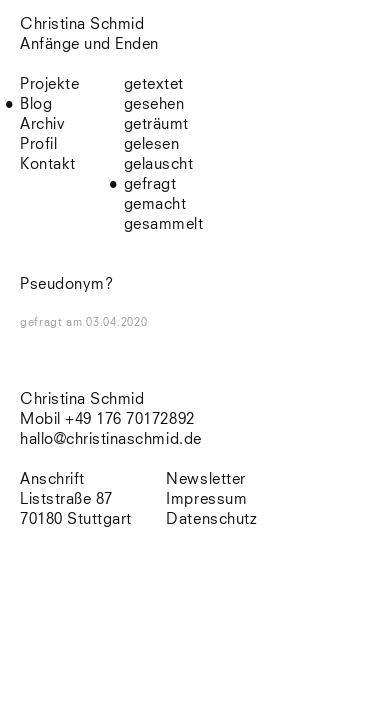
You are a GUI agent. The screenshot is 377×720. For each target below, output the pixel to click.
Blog (36, 104)
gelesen (152, 144)
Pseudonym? (66, 284)
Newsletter (205, 479)
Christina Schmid (82, 399)
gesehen (154, 104)
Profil (38, 144)
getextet (154, 84)
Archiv (42, 124)
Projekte (49, 84)
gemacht (155, 204)
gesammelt (164, 224)
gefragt (150, 184)
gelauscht (159, 164)
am (106, 322)
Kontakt (48, 164)
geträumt (156, 124)
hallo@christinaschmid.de (111, 439)
